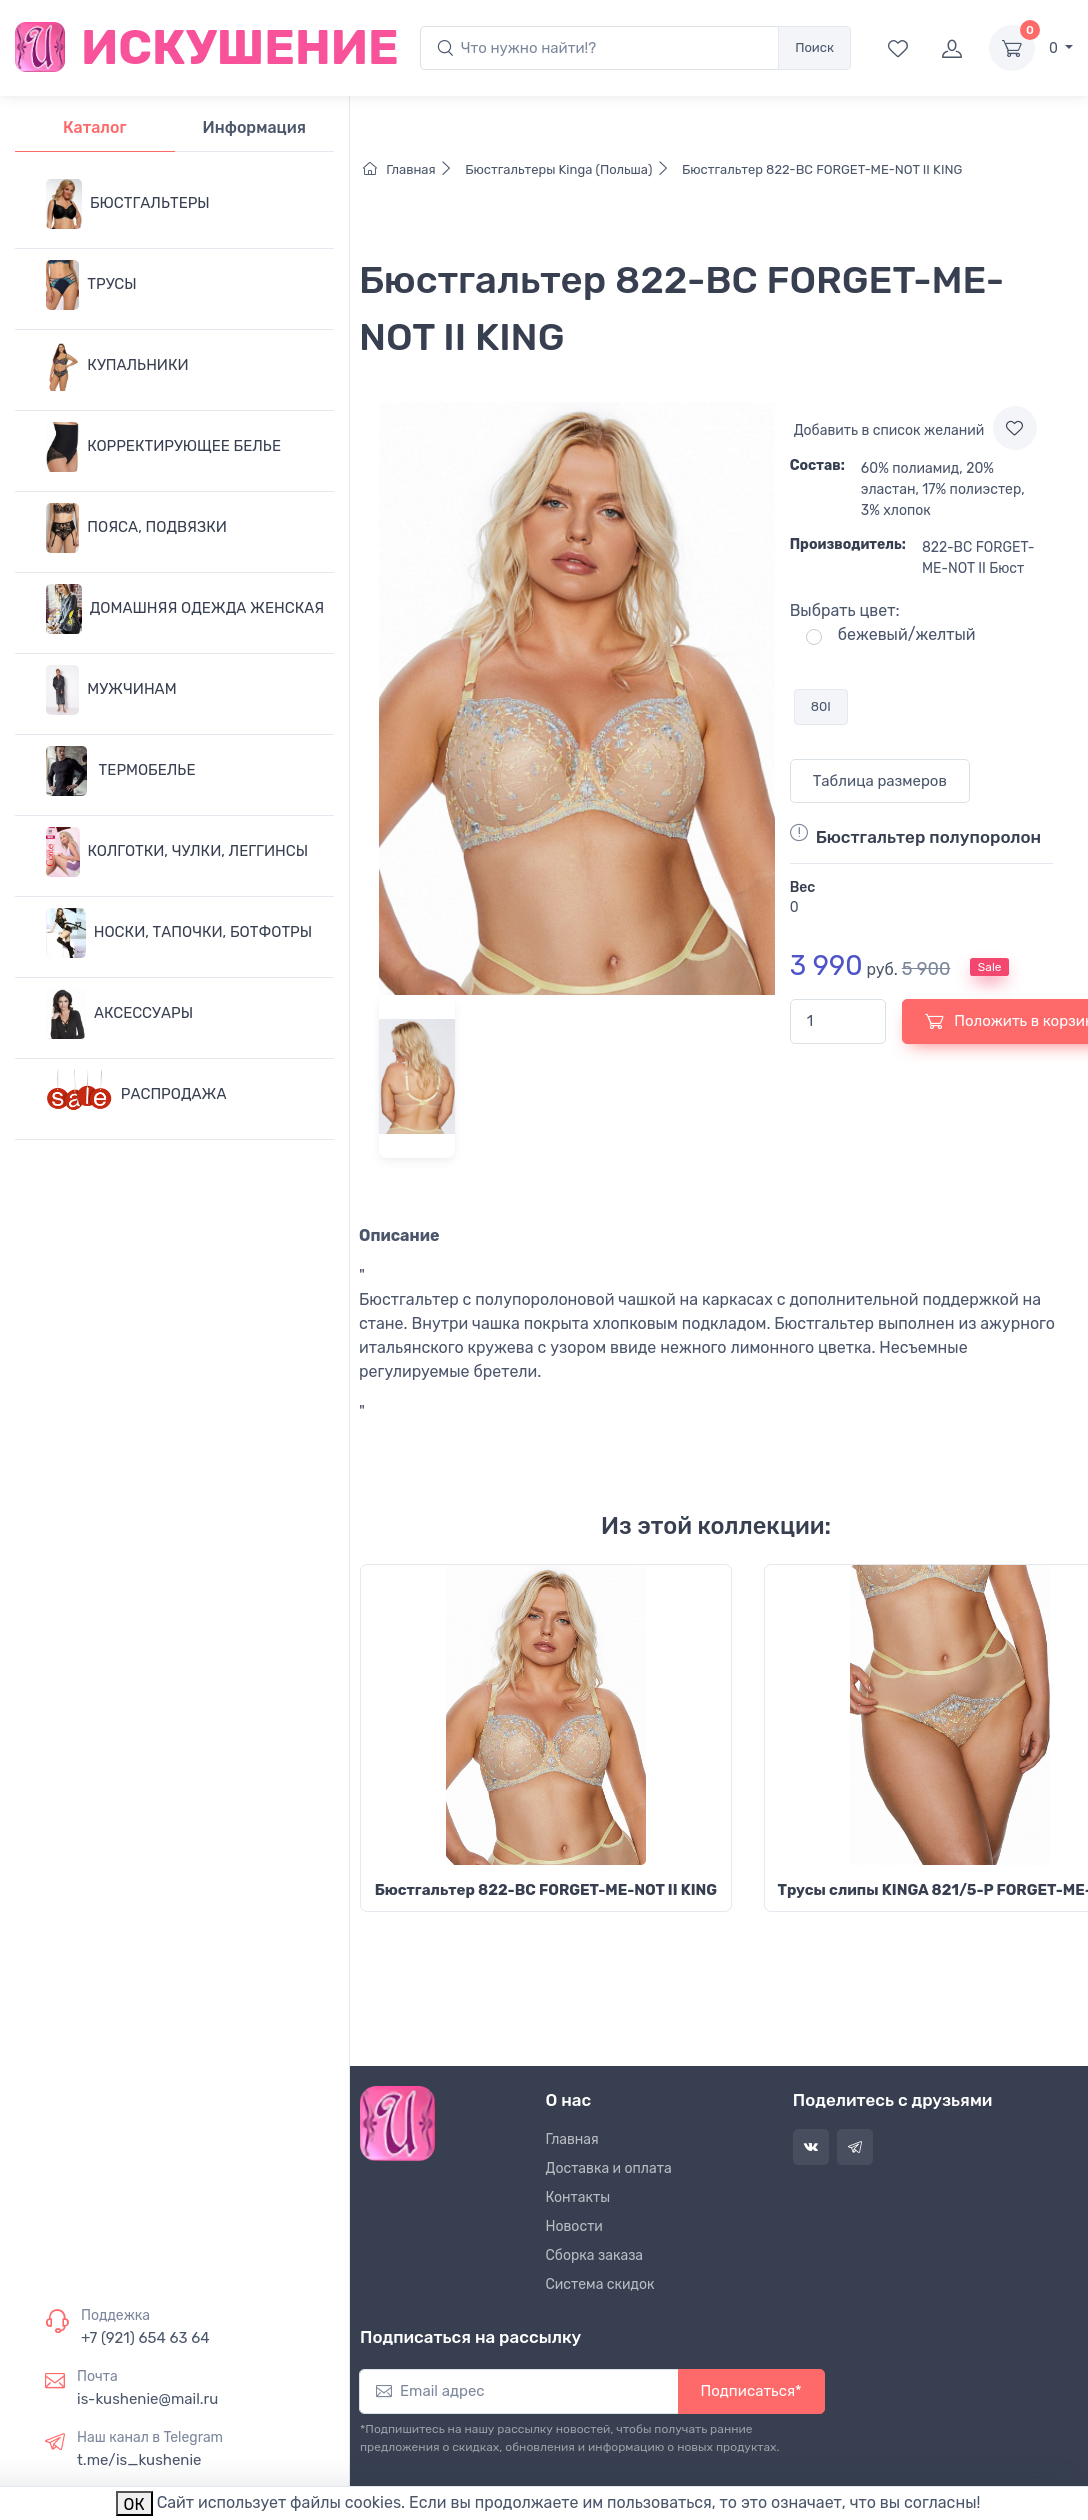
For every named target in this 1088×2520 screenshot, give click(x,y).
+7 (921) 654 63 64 (145, 2338)
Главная (412, 169)
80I (821, 706)
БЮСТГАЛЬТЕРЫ (128, 204)
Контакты (578, 2197)
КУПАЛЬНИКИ (117, 366)
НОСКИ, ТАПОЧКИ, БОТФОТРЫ (179, 933)
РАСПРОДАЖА (136, 1095)
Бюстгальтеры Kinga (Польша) (570, 169)
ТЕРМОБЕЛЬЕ (120, 771)
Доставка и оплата (609, 2168)
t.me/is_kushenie (139, 2460)
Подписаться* (751, 2391)
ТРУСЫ (91, 285)
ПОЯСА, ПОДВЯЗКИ (136, 528)
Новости (574, 2226)
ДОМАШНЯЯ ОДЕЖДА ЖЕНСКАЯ (185, 609)
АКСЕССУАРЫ (119, 1014)
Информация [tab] (254, 127)
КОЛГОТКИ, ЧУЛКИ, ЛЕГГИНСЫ (177, 852)
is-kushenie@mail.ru (147, 2399)
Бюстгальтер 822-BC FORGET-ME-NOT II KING (821, 169)
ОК (134, 2504)
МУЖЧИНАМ (111, 690)
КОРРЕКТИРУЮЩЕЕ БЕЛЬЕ (163, 447)
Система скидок (600, 2284)
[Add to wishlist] (1015, 428)
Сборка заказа (595, 2255)
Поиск (814, 47)
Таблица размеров (880, 781)
